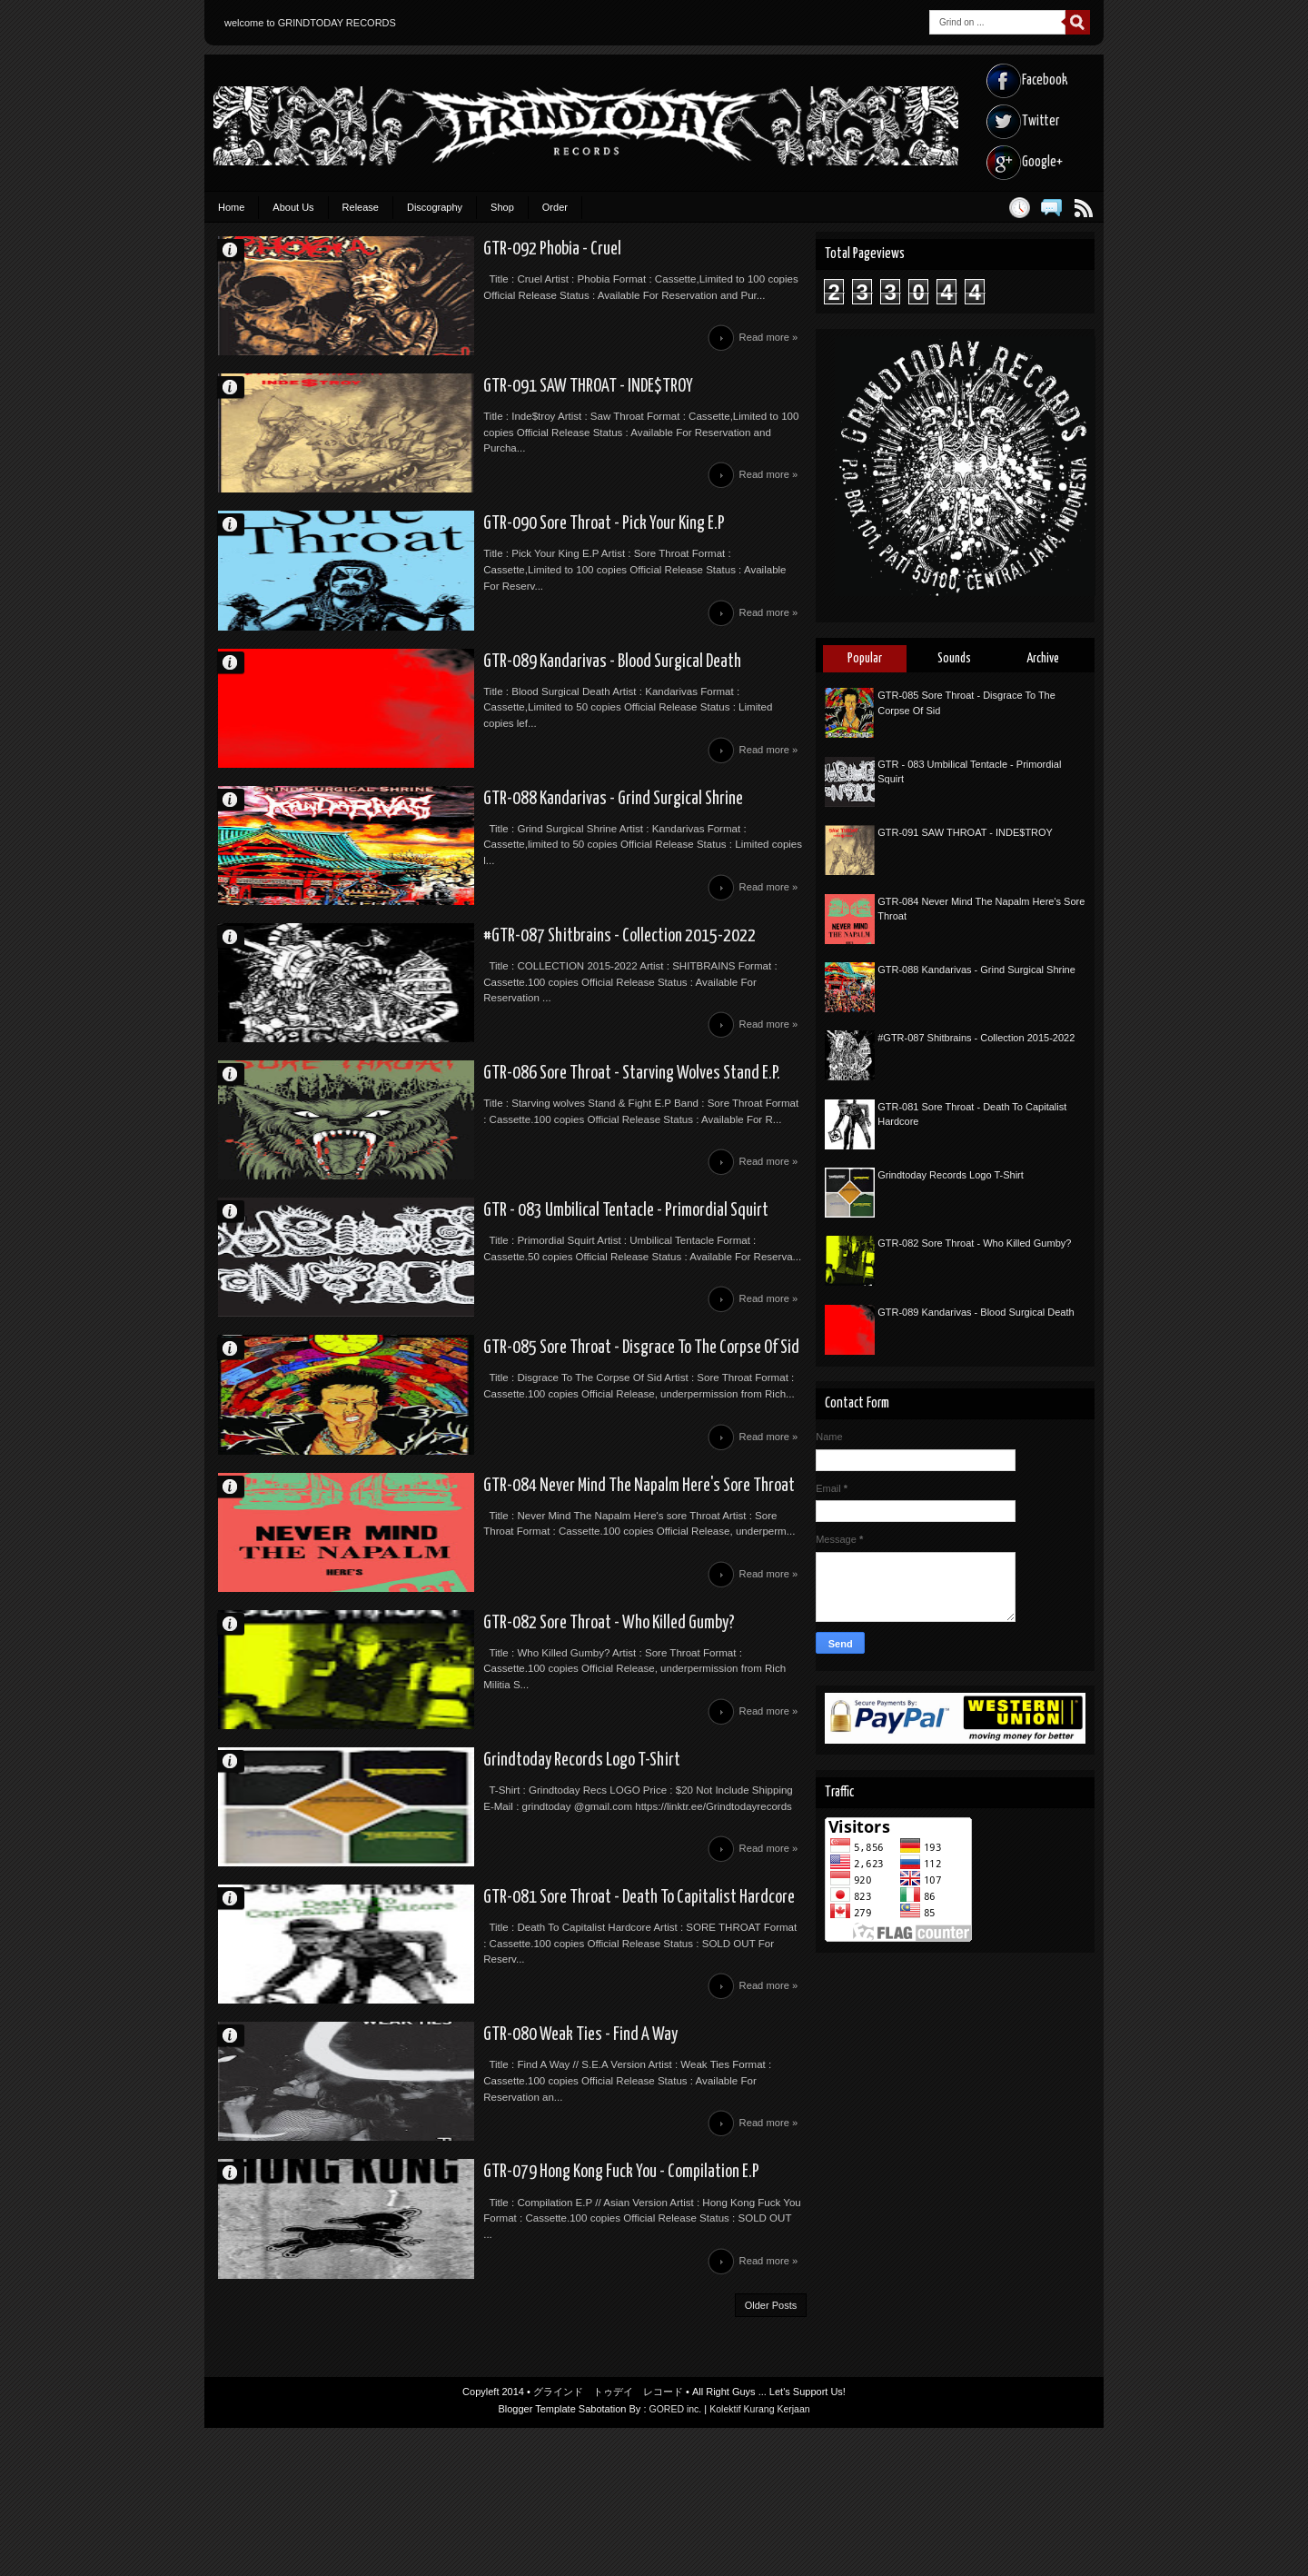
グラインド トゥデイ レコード (608, 2539)
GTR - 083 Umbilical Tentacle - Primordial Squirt (540, 1281)
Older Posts (771, 2452)
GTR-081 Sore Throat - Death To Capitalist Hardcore (556, 2017)
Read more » (766, 346)
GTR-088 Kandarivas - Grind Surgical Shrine (526, 839)
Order (555, 207)
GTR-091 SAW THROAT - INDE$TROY (501, 398)
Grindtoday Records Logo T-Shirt (495, 1870)
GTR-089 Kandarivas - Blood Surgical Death (525, 692)
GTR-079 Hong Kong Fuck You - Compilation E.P (536, 2311)
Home (231, 207)
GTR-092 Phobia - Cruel (463, 251)
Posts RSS (1083, 207)
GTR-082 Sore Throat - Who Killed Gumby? (524, 1723)
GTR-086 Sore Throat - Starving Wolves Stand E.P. (548, 1134)
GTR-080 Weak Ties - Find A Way (491, 2164)
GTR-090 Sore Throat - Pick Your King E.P (518, 545)
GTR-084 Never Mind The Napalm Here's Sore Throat (556, 1575)
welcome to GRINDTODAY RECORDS (310, 22)
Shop (502, 207)
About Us (292, 207)
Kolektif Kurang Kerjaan (761, 2556)
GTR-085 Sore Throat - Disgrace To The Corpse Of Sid (559, 1428)
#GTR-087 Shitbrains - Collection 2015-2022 (533, 987)
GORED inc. (673, 2556)
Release (360, 207)
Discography (434, 207)
